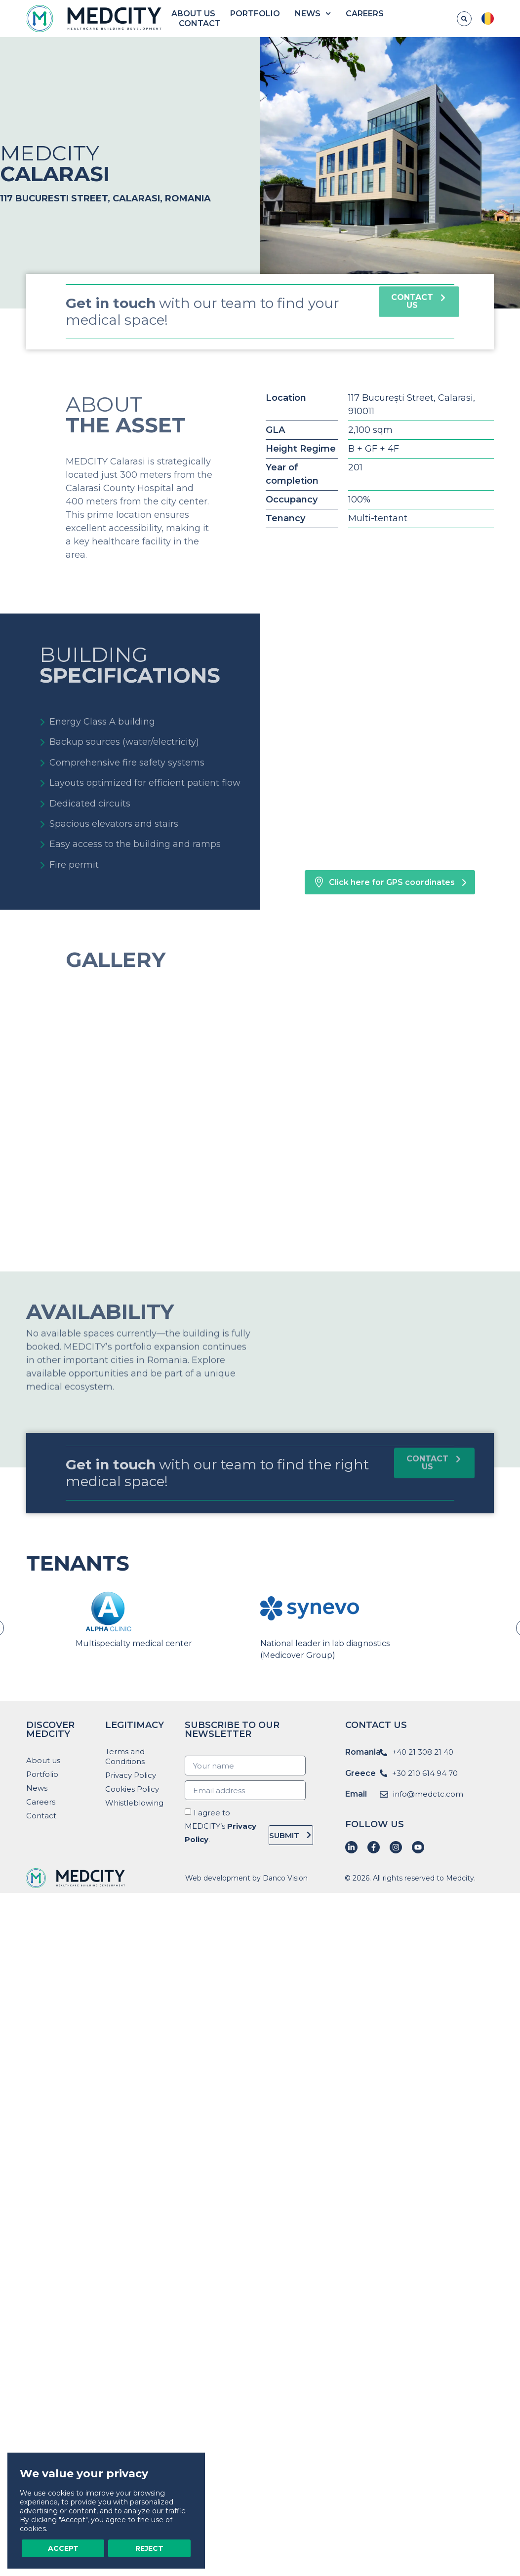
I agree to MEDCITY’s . (220, 1826)
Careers (365, 13)
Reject (149, 2548)
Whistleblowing (134, 1802)
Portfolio (255, 13)
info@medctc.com (428, 1794)
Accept (63, 2548)
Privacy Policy (130, 1775)
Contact (200, 23)
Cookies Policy (132, 1789)
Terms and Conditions (125, 1756)
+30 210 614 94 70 (425, 1773)
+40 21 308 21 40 (422, 1752)
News (313, 14)
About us (193, 13)
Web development (217, 1878)
